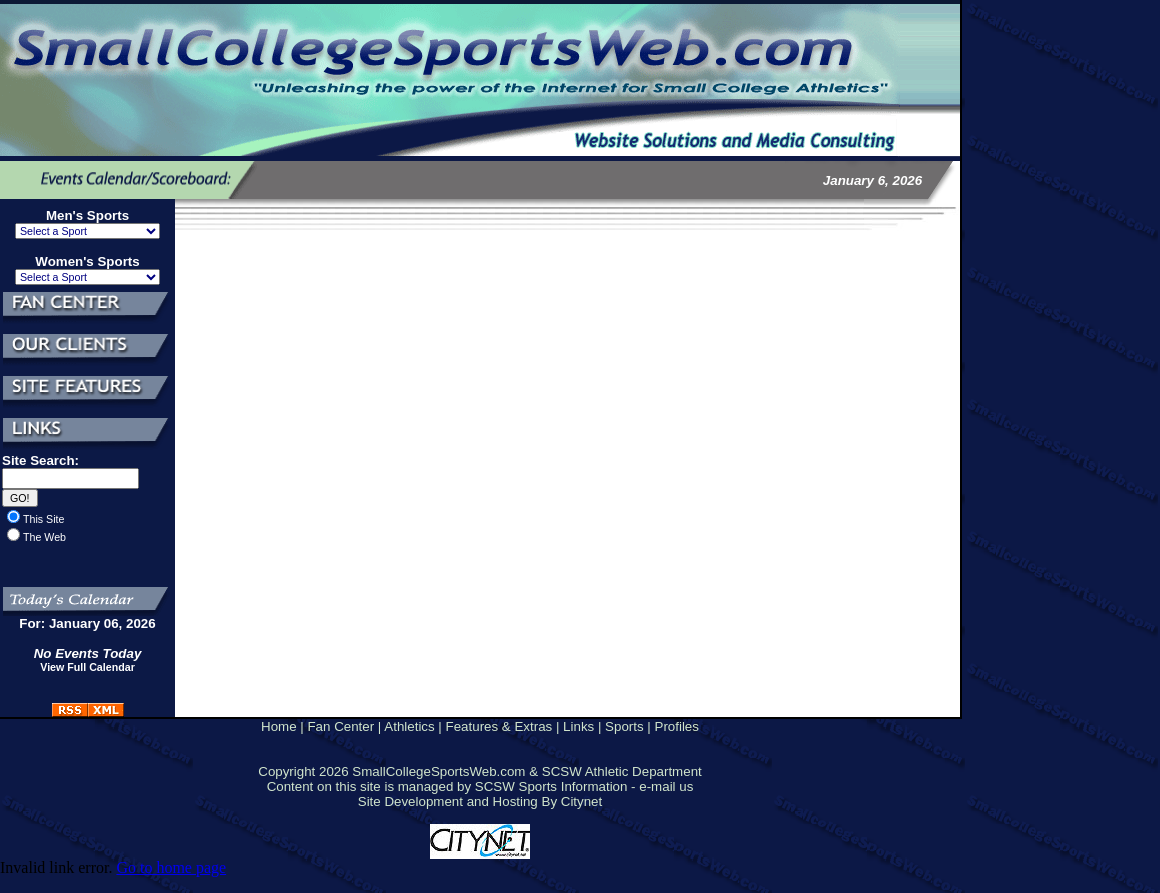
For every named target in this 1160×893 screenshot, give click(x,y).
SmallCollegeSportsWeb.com (438, 771)
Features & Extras (499, 726)
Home (279, 726)
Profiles (677, 726)
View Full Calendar (87, 667)
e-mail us (666, 786)
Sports (624, 726)
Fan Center (340, 726)
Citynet (581, 801)
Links (578, 726)
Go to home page (171, 867)
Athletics (409, 726)
